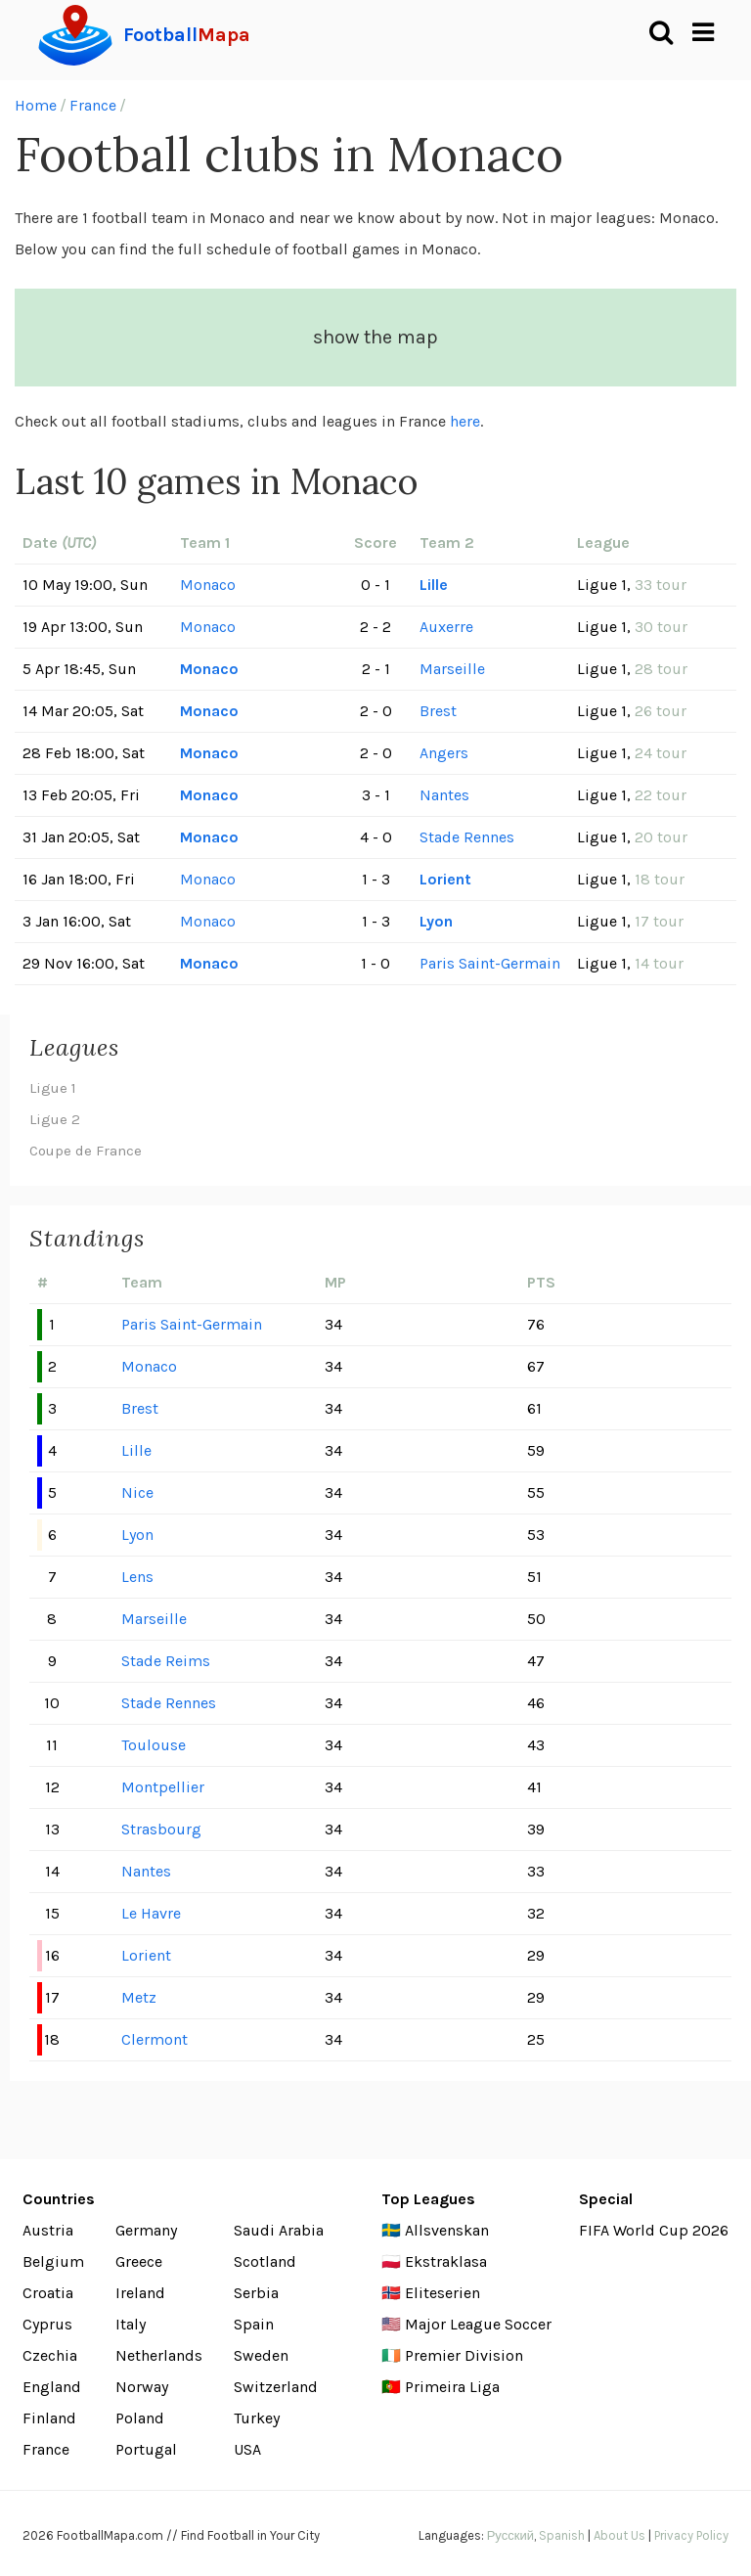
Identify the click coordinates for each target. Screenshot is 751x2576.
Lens (137, 1576)
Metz (138, 1997)
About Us (619, 2535)
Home (36, 105)
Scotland (265, 2261)
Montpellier (162, 1787)
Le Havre (151, 1913)
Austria (47, 2230)
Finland (49, 2418)
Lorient (445, 879)
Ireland (140, 2292)
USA (247, 2449)
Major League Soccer (478, 2324)
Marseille (452, 668)
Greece (138, 2261)
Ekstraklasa (446, 2261)
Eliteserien (442, 2292)
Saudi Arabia (279, 2230)
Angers (444, 753)
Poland (139, 2418)
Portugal (146, 2449)
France (92, 105)
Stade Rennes (467, 837)
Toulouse (153, 1745)
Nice (137, 1492)
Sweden (261, 2355)
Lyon (436, 921)
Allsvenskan (447, 2230)
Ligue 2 (54, 1119)
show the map (375, 337)
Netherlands (158, 2355)
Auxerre (446, 626)
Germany (146, 2230)
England (51, 2386)
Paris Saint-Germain (490, 963)
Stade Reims (165, 1660)
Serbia (256, 2292)
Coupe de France (85, 1150)
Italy (130, 2324)
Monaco (208, 584)
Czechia (49, 2355)
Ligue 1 (52, 1088)
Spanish (562, 2535)
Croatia (47, 2292)
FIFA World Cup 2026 (654, 2230)
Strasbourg (161, 1829)
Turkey (257, 2418)
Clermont (154, 2039)
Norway (141, 2386)
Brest (438, 710)
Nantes (444, 795)
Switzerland (276, 2386)
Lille (434, 584)
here (465, 421)
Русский (510, 2535)
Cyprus (47, 2324)
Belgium (53, 2261)
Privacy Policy (691, 2535)
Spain (254, 2324)
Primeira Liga (452, 2386)
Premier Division (464, 2355)
